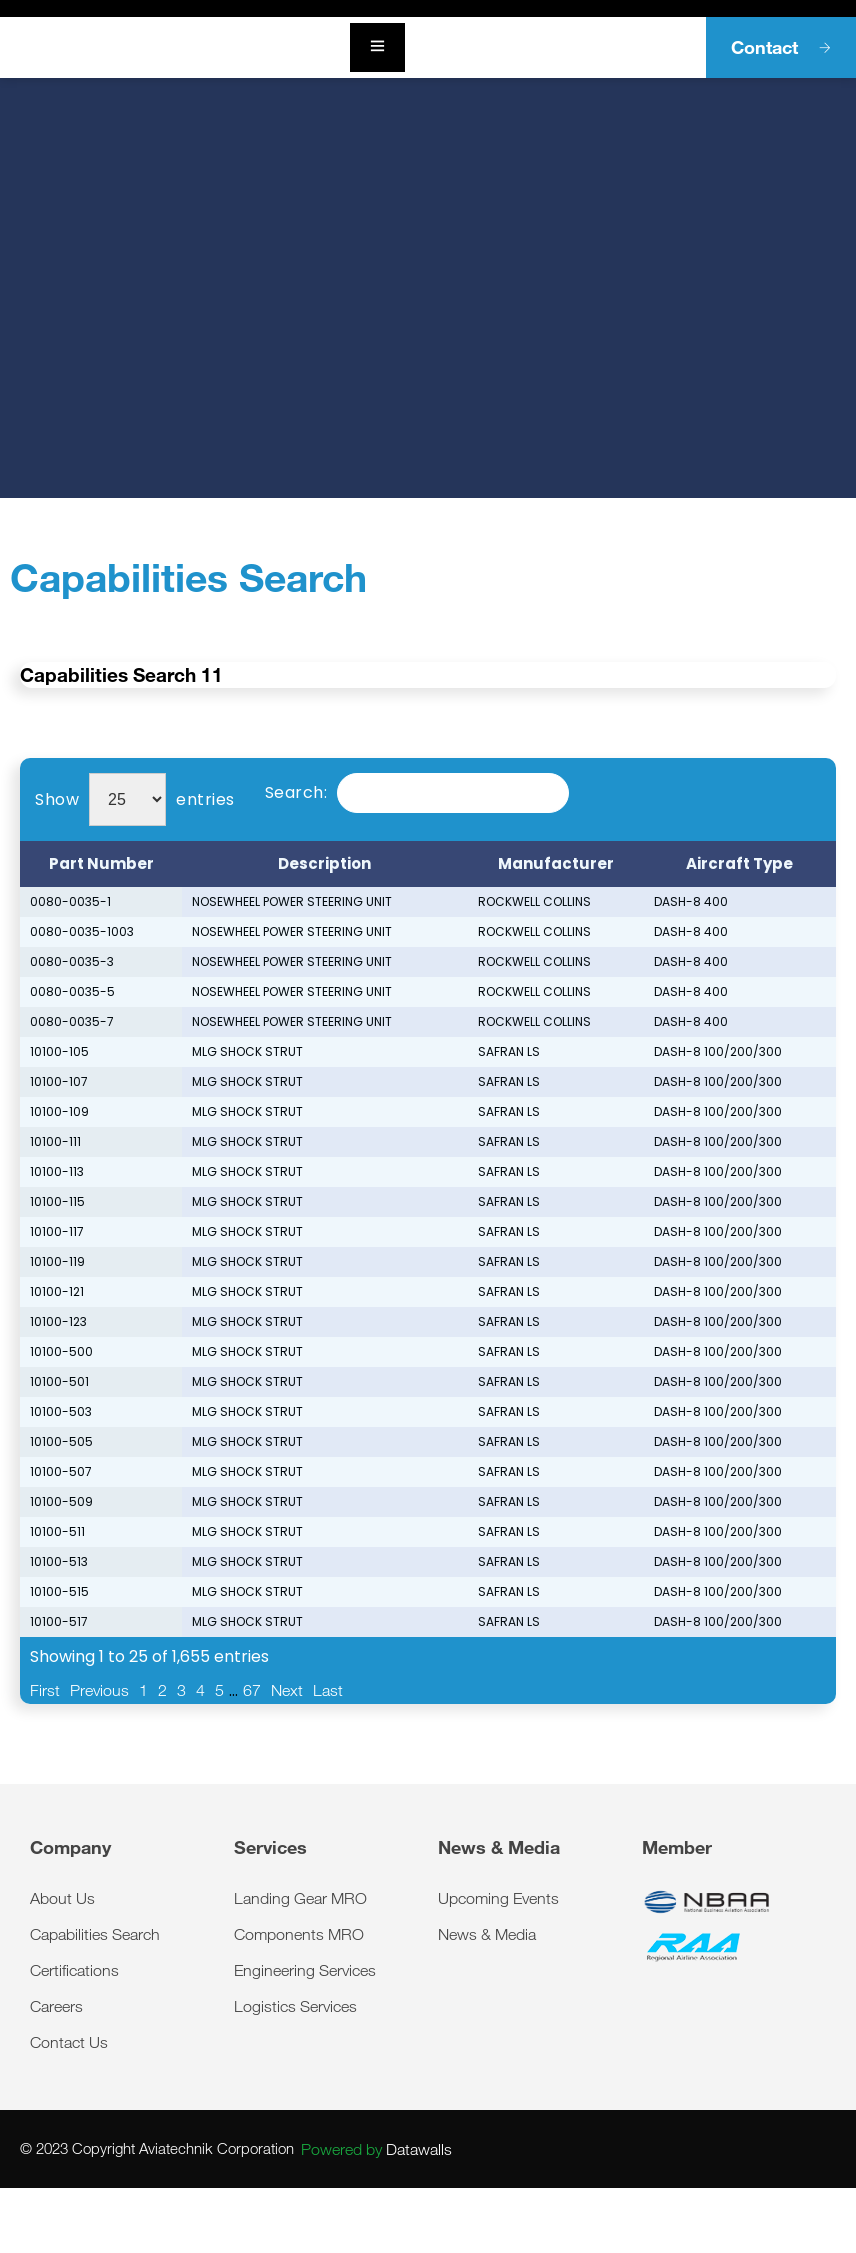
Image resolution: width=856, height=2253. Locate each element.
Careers (56, 2006)
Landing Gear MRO (300, 1898)
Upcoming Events (498, 1898)
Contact (781, 47)
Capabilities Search (95, 1934)
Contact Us (69, 2042)
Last (328, 1690)
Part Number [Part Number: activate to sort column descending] (101, 863)
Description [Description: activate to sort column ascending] (324, 863)
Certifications (74, 1970)
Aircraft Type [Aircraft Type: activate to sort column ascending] (739, 863)
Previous (99, 1690)
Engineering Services (305, 1970)
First (45, 1690)
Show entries (135, 799)
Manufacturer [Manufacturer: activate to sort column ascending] (556, 863)
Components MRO (299, 1934)
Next (287, 1690)
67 (252, 1690)
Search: (417, 793)
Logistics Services (295, 2006)
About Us (62, 1898)
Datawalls (376, 2149)
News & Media (487, 1934)
